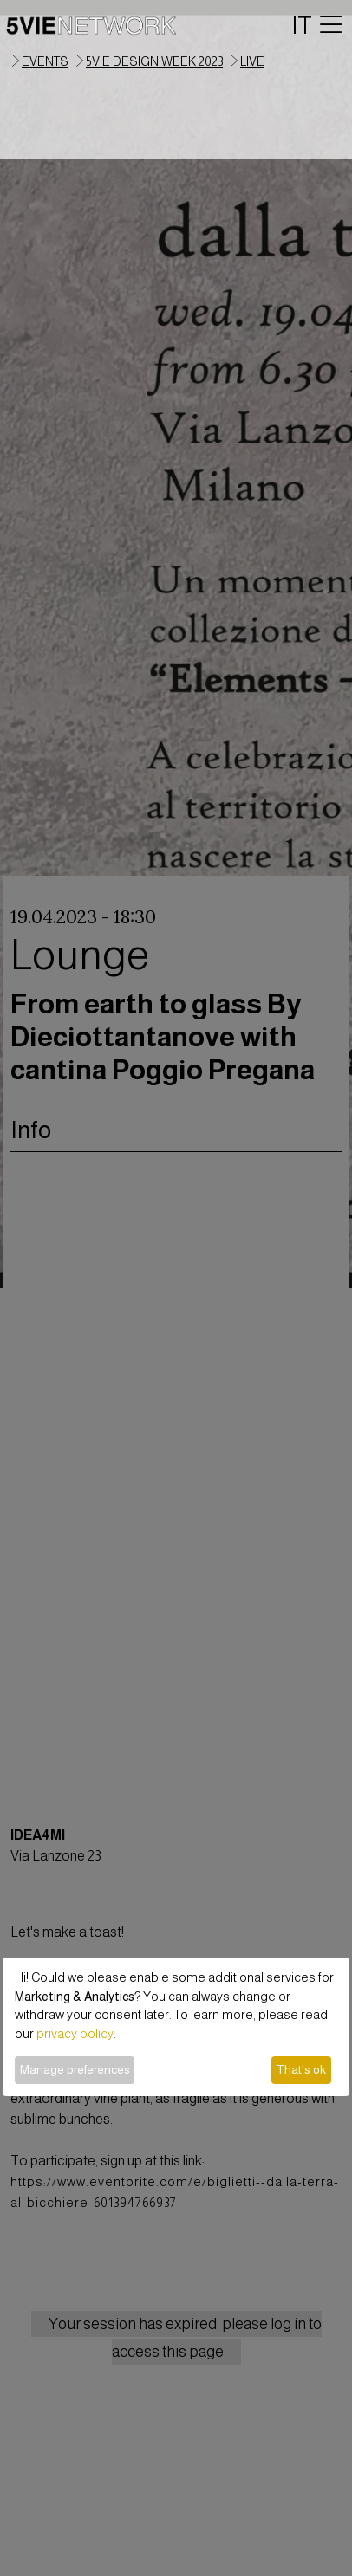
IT (302, 25)
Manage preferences (75, 2069)
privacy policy (75, 2034)
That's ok (301, 2069)
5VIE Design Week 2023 (154, 61)
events (45, 61)
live (252, 61)
